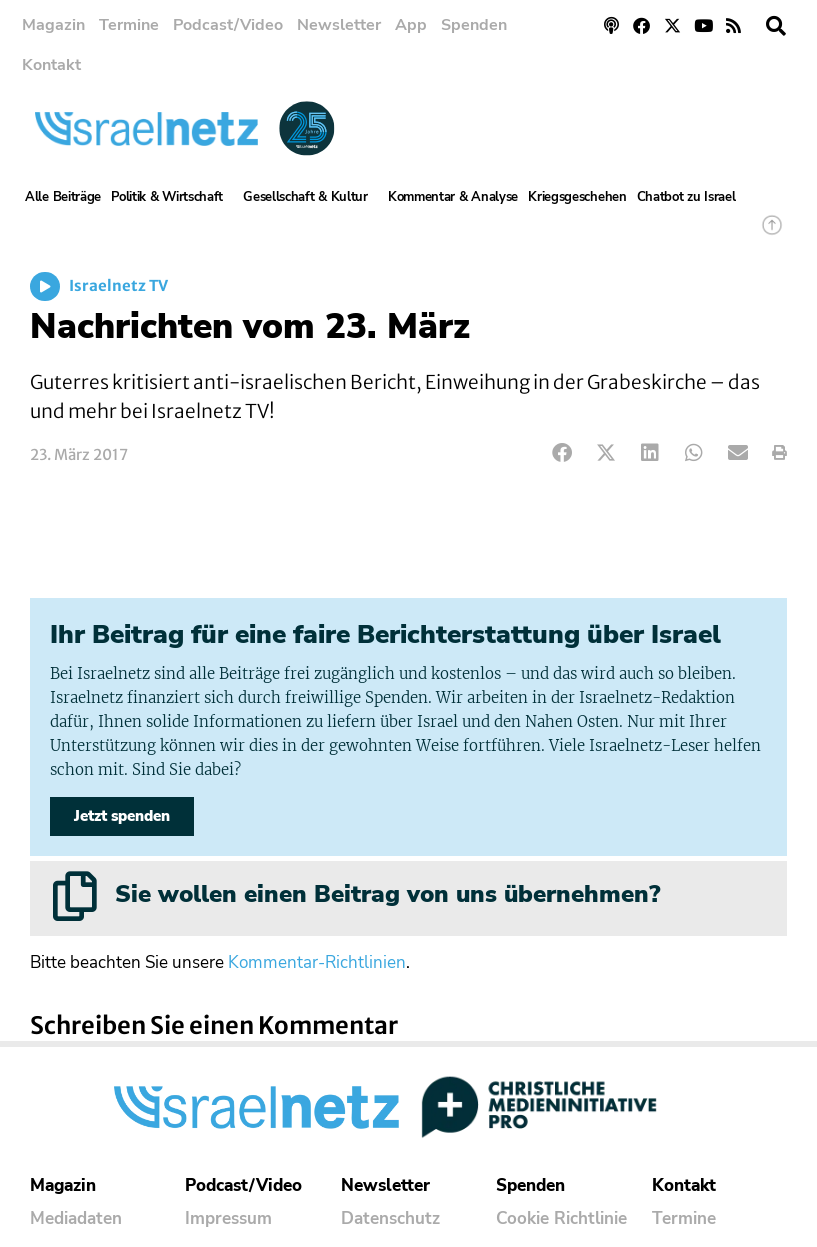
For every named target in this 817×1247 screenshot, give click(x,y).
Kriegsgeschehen (577, 197)
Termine (129, 25)
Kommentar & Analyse (453, 197)
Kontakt (51, 65)
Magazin (53, 25)
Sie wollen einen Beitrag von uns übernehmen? (387, 894)
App (411, 25)
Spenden (474, 25)
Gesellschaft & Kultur (310, 197)
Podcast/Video (228, 25)
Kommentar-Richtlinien (317, 962)
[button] (776, 26)
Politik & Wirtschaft (172, 197)
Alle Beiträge (63, 197)
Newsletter (339, 25)
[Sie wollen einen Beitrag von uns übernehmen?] (75, 896)
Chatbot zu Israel (686, 197)
